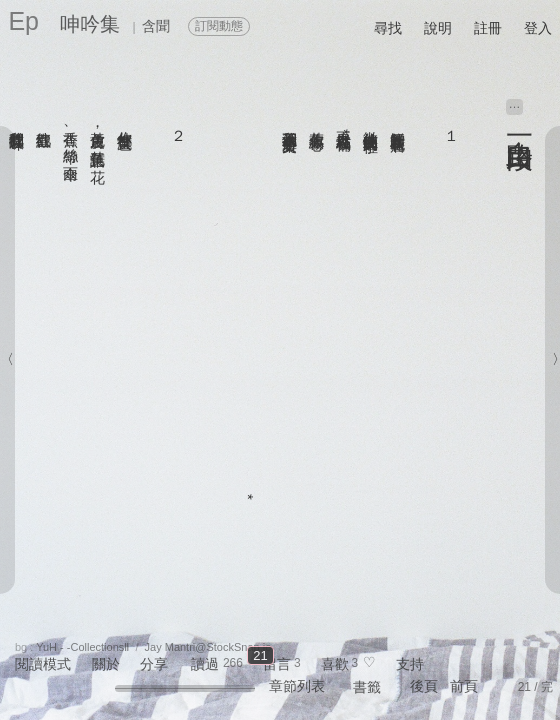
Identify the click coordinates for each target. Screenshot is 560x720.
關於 (106, 664)
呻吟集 (90, 24)
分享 (154, 664)
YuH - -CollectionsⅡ (82, 647)
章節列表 (297, 686)
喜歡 (335, 664)
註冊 (488, 28)
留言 (277, 664)
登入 (538, 28)
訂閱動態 (219, 26)
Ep (23, 21)
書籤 (367, 687)
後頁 (424, 686)
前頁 (464, 686)
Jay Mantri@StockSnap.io (208, 647)
